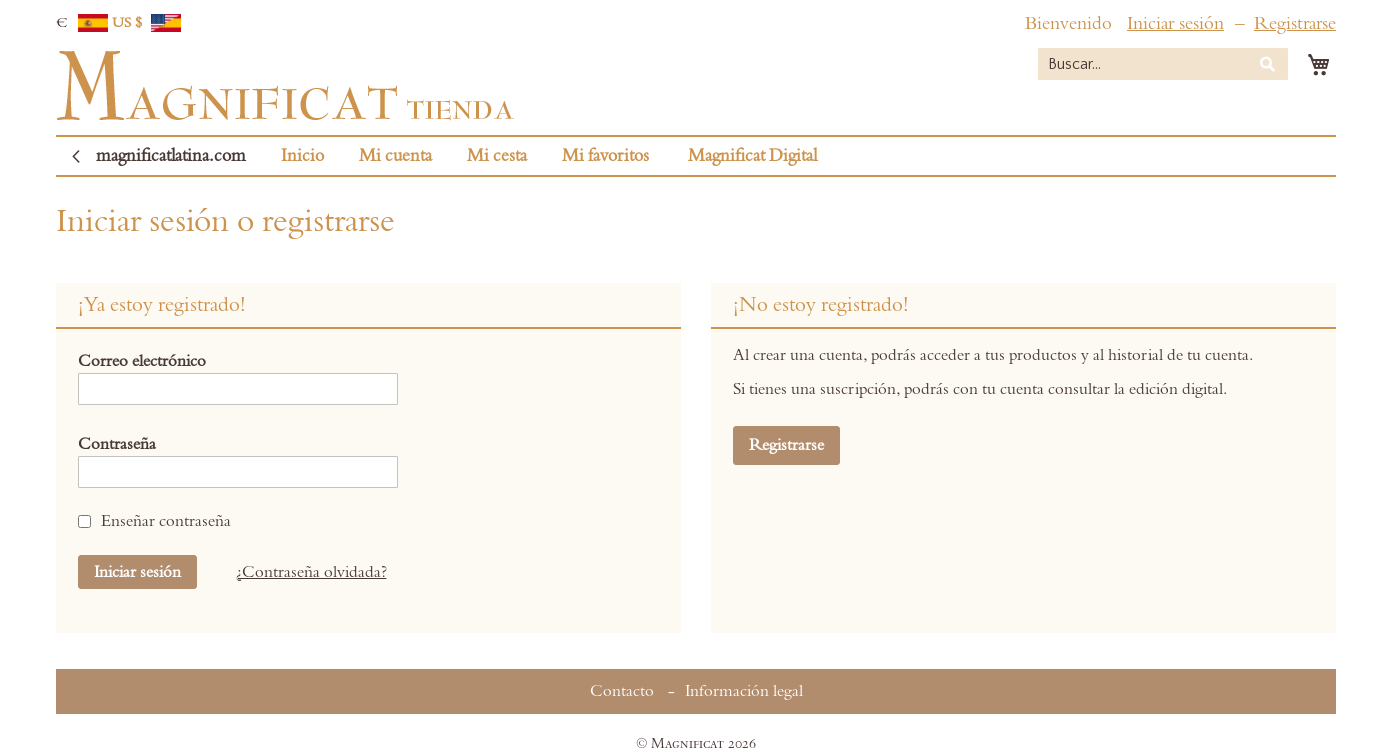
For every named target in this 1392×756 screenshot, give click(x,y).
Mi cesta (497, 156)
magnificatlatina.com (171, 156)
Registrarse (1295, 23)
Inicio (302, 156)
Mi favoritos (605, 156)
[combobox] (1163, 64)
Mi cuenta (395, 156)
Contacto (622, 691)
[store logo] (285, 86)
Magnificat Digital (752, 156)
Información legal (744, 691)
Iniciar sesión (1175, 23)
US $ (147, 23)
